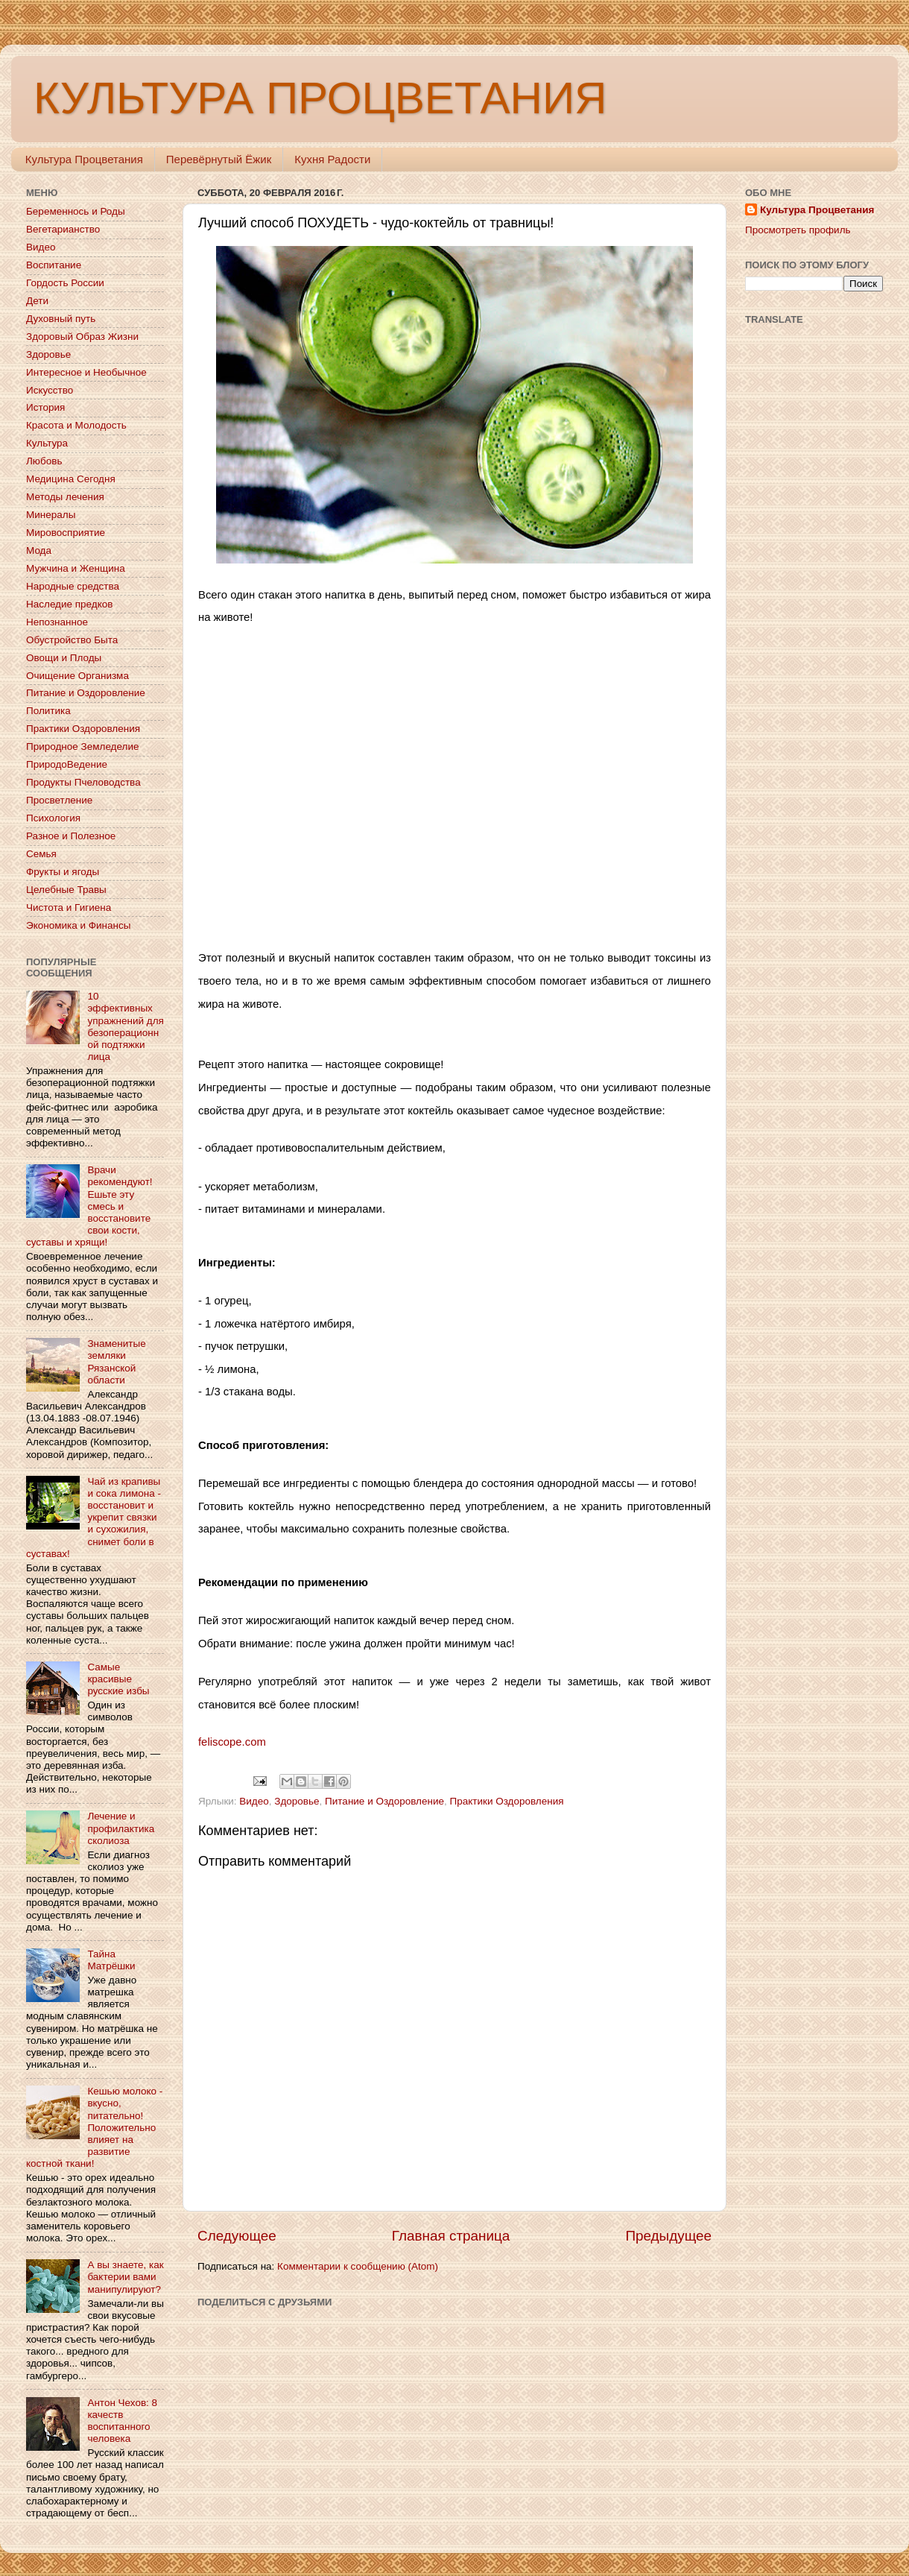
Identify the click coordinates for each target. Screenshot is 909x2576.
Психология (53, 818)
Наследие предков (69, 604)
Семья (41, 853)
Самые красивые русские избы (118, 1678)
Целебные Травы (66, 889)
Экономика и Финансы (78, 925)
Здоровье (296, 1801)
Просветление (59, 800)
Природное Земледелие (82, 746)
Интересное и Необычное (86, 372)
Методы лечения (65, 496)
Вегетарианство (63, 229)
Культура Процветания (84, 159)
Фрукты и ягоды (62, 871)
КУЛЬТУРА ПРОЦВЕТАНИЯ (320, 98)
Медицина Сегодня (70, 478)
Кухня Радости (332, 159)
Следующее (236, 2236)
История (45, 407)
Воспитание (53, 265)
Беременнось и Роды (75, 211)
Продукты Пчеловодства (83, 782)
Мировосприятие (65, 532)
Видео (253, 1801)
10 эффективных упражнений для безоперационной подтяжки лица (125, 1026)
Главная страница (451, 2236)
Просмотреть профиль (798, 230)
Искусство (49, 390)
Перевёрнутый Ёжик (218, 159)
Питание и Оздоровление (384, 1801)
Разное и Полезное (70, 836)
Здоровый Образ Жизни (82, 336)
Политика (48, 710)
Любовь (44, 461)
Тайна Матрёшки (111, 1960)
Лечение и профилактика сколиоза (120, 1828)
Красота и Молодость (76, 425)
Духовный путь (60, 318)
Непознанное (57, 622)
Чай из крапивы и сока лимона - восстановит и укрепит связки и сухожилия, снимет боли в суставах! (93, 1517)
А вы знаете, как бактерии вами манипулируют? (125, 2276)
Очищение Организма (77, 675)
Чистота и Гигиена (68, 907)
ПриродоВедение (66, 764)
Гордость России (65, 282)
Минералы (50, 514)
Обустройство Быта (72, 639)
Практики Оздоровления (507, 1801)
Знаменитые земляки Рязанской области (116, 1362)
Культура (47, 443)
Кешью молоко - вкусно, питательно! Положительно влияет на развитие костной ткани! (94, 2127)
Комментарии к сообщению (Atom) (357, 2266)
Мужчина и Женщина (75, 568)
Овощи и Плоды (63, 657)
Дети (37, 300)
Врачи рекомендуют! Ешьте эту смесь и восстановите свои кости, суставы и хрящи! (89, 1206)
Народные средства (72, 586)
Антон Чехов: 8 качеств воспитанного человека (122, 2421)
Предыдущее (668, 2236)
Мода (38, 550)
